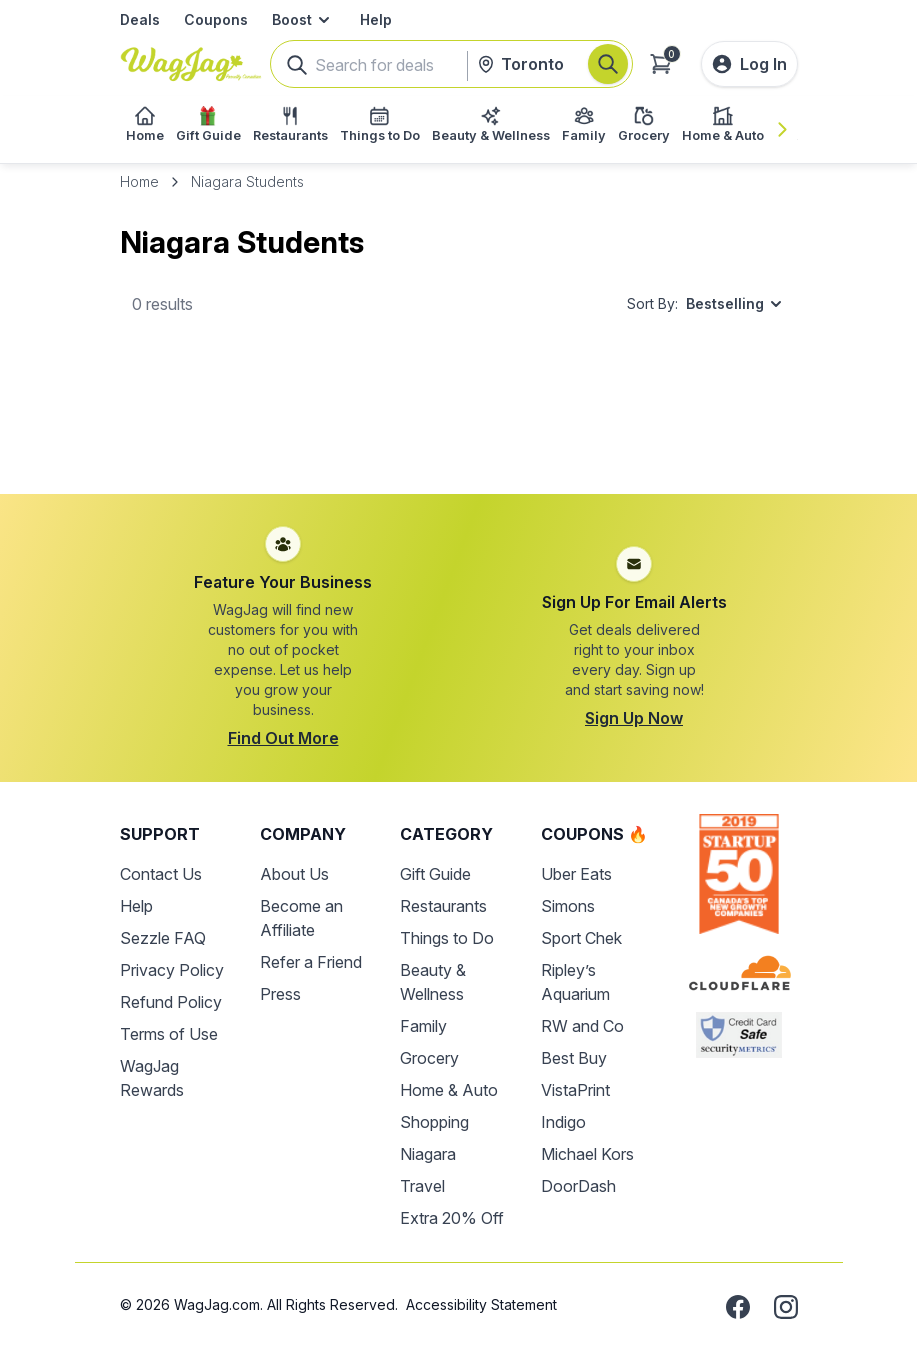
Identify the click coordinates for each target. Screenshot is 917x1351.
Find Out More (283, 738)
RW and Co (582, 1026)
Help (376, 19)
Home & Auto (449, 1090)
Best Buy (574, 1058)
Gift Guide (435, 874)
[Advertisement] (459, 433)
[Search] (608, 64)
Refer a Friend (311, 962)
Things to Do (447, 938)
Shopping (434, 1122)
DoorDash (578, 1186)
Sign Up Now (634, 718)
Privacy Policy (172, 970)
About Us (294, 874)
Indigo (563, 1122)
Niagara (428, 1154)
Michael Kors (587, 1154)
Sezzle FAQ (163, 938)
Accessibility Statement (481, 1304)
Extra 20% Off (452, 1218)
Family (423, 1026)
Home (139, 181)
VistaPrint (575, 1090)
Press (280, 994)
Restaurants (443, 906)
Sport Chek (581, 938)
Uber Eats (576, 874)
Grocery (429, 1058)
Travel (422, 1186)
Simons (568, 906)
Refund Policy (171, 1002)
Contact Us (161, 874)
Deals (140, 19)
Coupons (216, 19)
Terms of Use (169, 1034)
